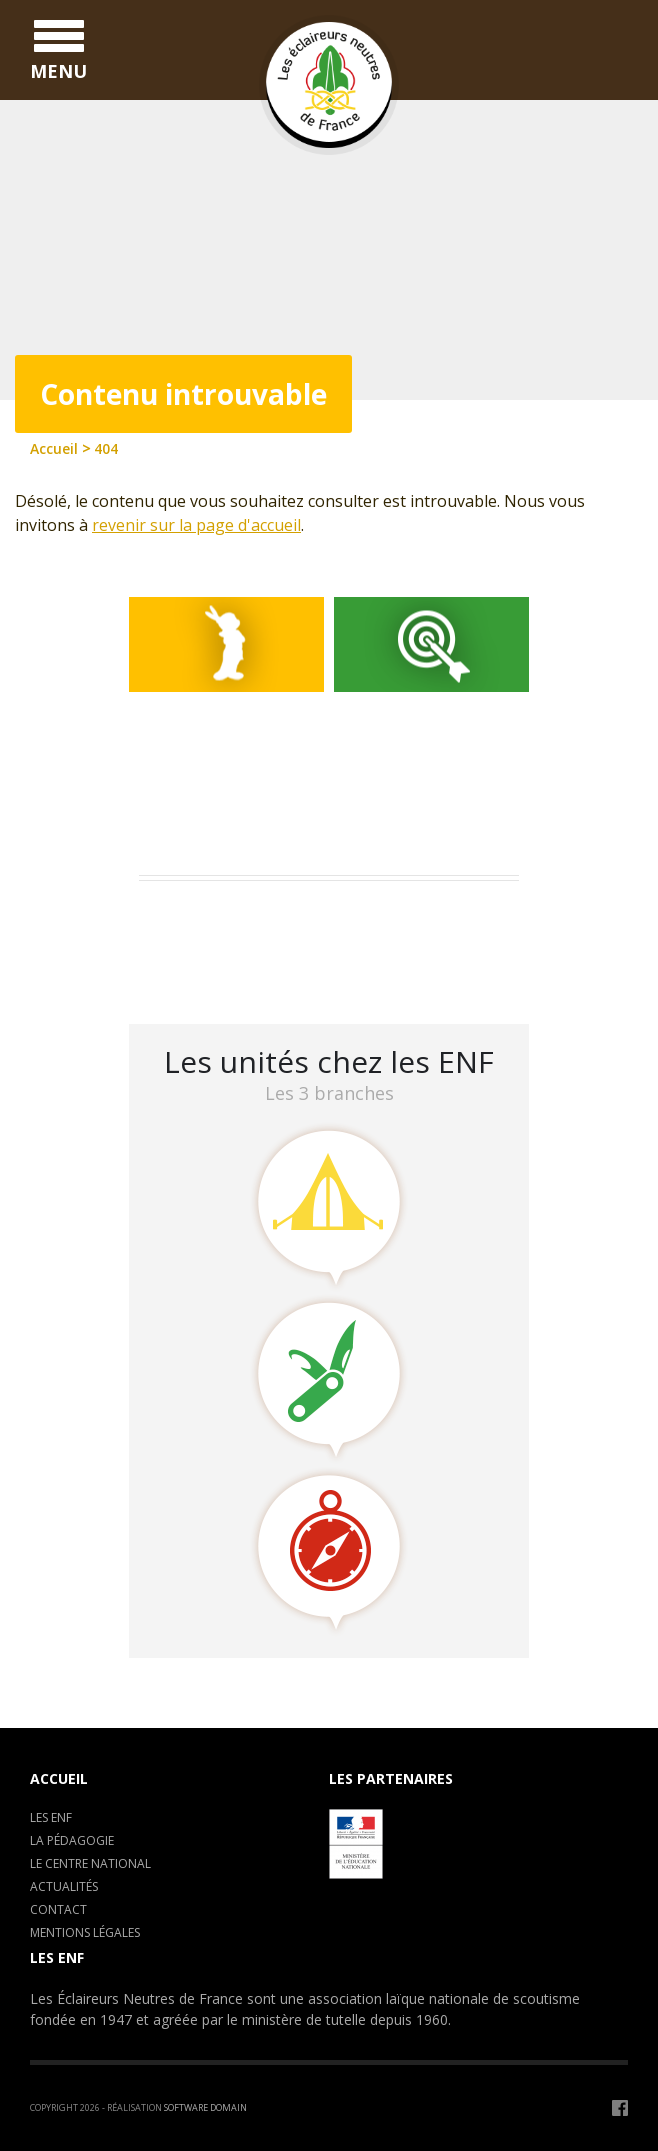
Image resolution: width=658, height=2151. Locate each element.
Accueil (59, 1778)
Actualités (64, 1886)
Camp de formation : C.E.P (244, 942)
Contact (58, 1909)
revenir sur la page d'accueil (196, 525)
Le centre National (90, 1863)
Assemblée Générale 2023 (240, 916)
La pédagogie (72, 1840)
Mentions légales (85, 1932)
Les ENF (51, 1817)
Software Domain (205, 2107)
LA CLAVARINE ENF (214, 968)
